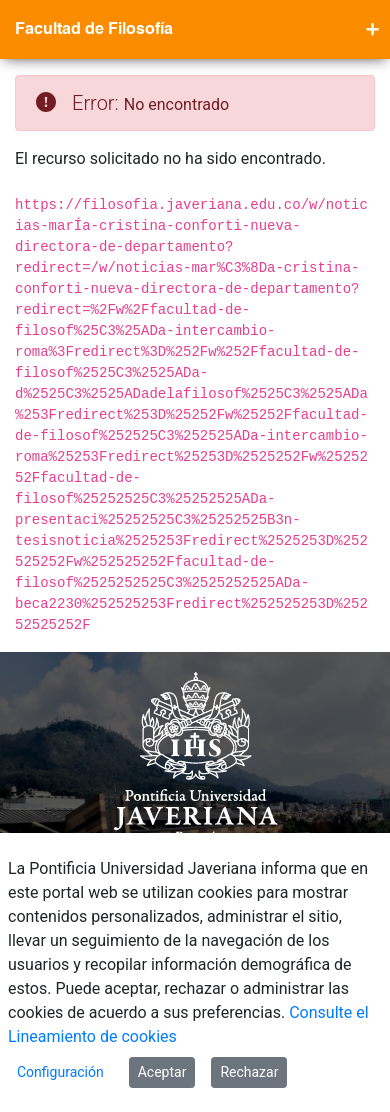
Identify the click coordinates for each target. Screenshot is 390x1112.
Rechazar (249, 1072)
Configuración (60, 1072)
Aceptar (162, 1072)
